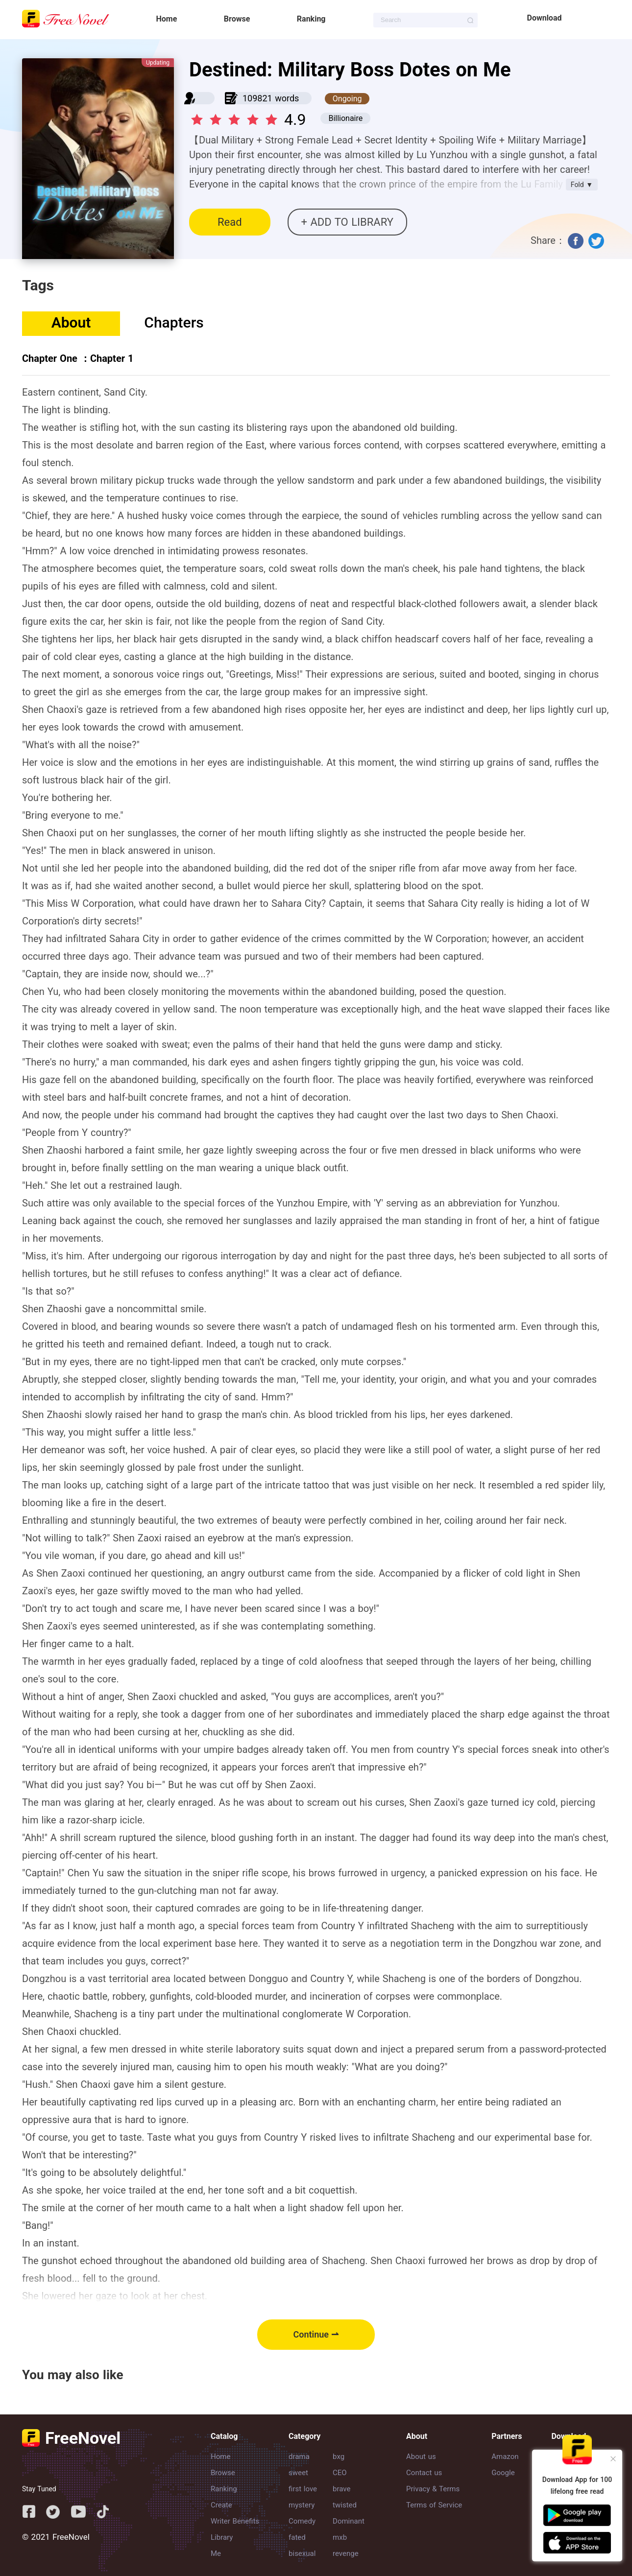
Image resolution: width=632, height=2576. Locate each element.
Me (216, 2553)
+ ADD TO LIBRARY (347, 222)
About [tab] (71, 322)
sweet (298, 2472)
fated (297, 2537)
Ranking (311, 19)
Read (230, 222)
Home (166, 19)
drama (299, 2456)
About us (421, 2456)
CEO (340, 2472)
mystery (302, 2505)
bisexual (302, 2553)
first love (303, 2488)
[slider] (235, 116)
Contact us (424, 2472)
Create (221, 2505)
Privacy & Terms (433, 2488)
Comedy (302, 2521)
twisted (345, 2505)
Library (222, 2537)
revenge (346, 2553)
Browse (237, 19)
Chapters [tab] (173, 322)
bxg (338, 2456)
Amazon (504, 2456)
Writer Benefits (235, 2521)
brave (341, 2488)
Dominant (349, 2521)
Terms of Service (434, 2505)
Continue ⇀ (316, 2334)
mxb (340, 2537)
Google (502, 2472)
